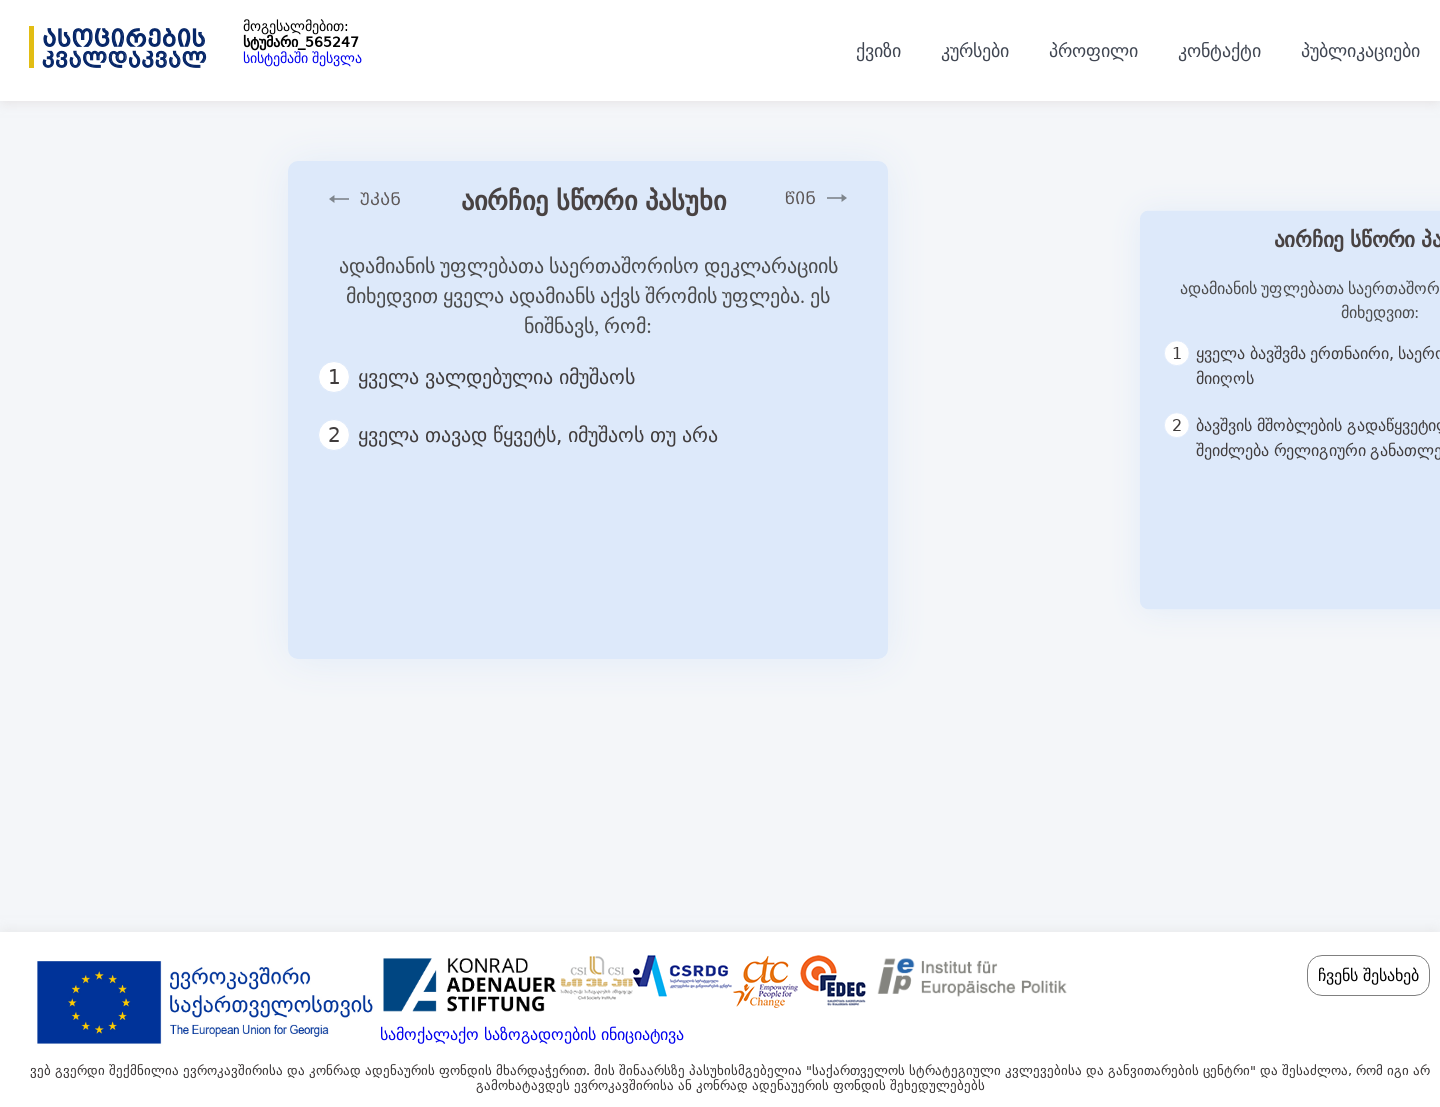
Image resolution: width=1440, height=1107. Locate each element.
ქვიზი (878, 50)
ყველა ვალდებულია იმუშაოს (485, 377)
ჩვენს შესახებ (1368, 975)
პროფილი (1093, 50)
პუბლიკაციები (1360, 50)
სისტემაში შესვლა (302, 58)
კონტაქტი (1219, 50)
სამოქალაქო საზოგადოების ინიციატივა (532, 1034)
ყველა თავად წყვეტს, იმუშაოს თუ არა (527, 435)
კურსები (975, 50)
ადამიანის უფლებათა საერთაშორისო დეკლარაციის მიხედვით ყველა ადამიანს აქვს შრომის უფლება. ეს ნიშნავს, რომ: (588, 296)
